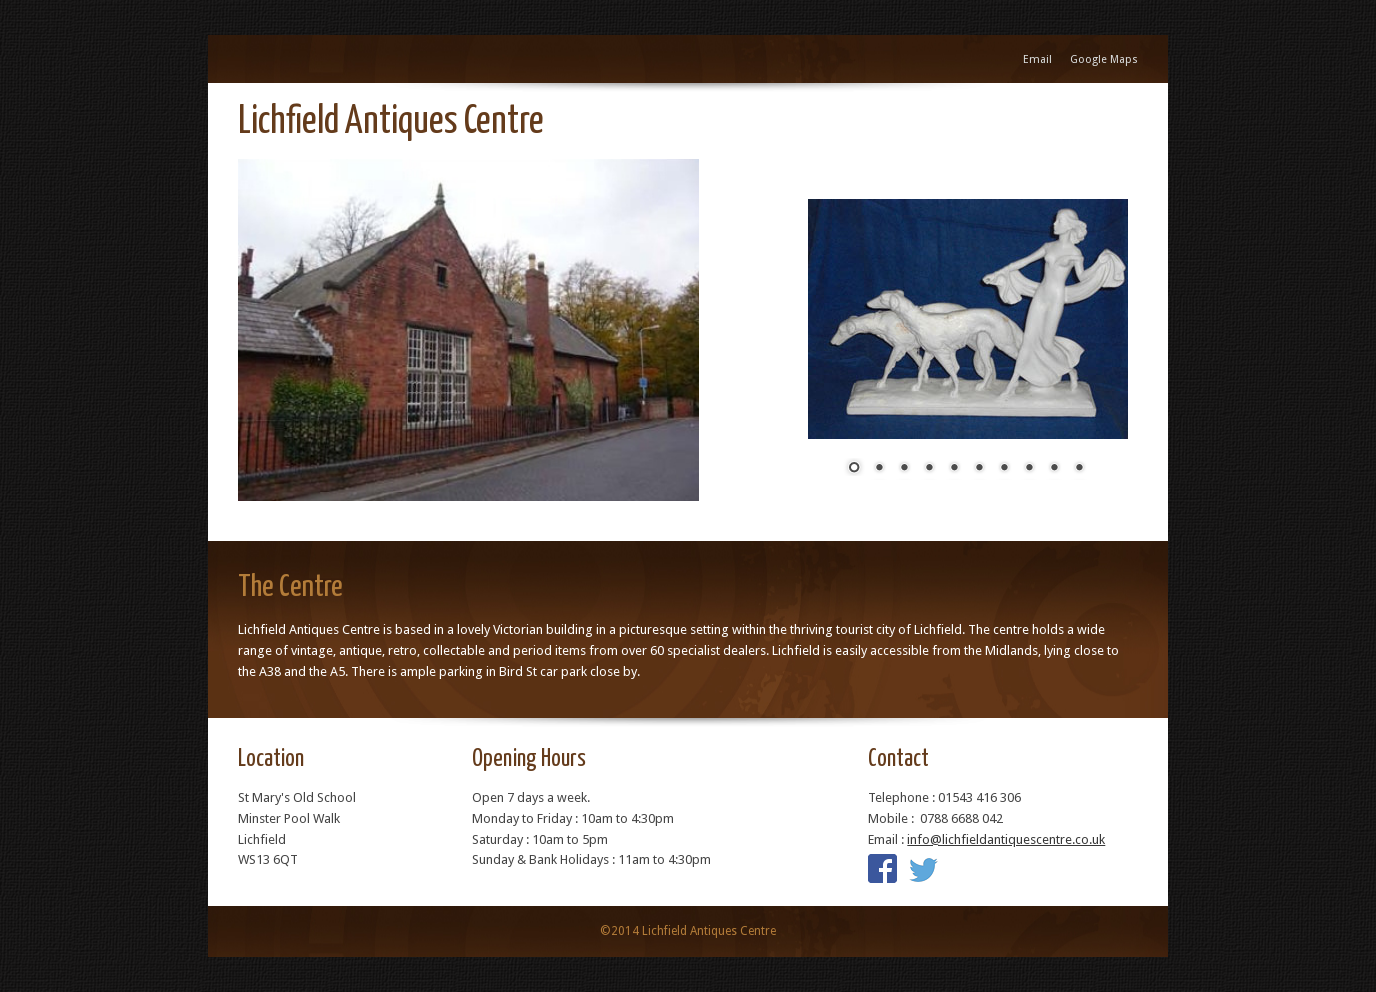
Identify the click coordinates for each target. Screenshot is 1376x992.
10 (1079, 469)
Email (1037, 59)
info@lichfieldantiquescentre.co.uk (1006, 839)
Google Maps (1104, 59)
